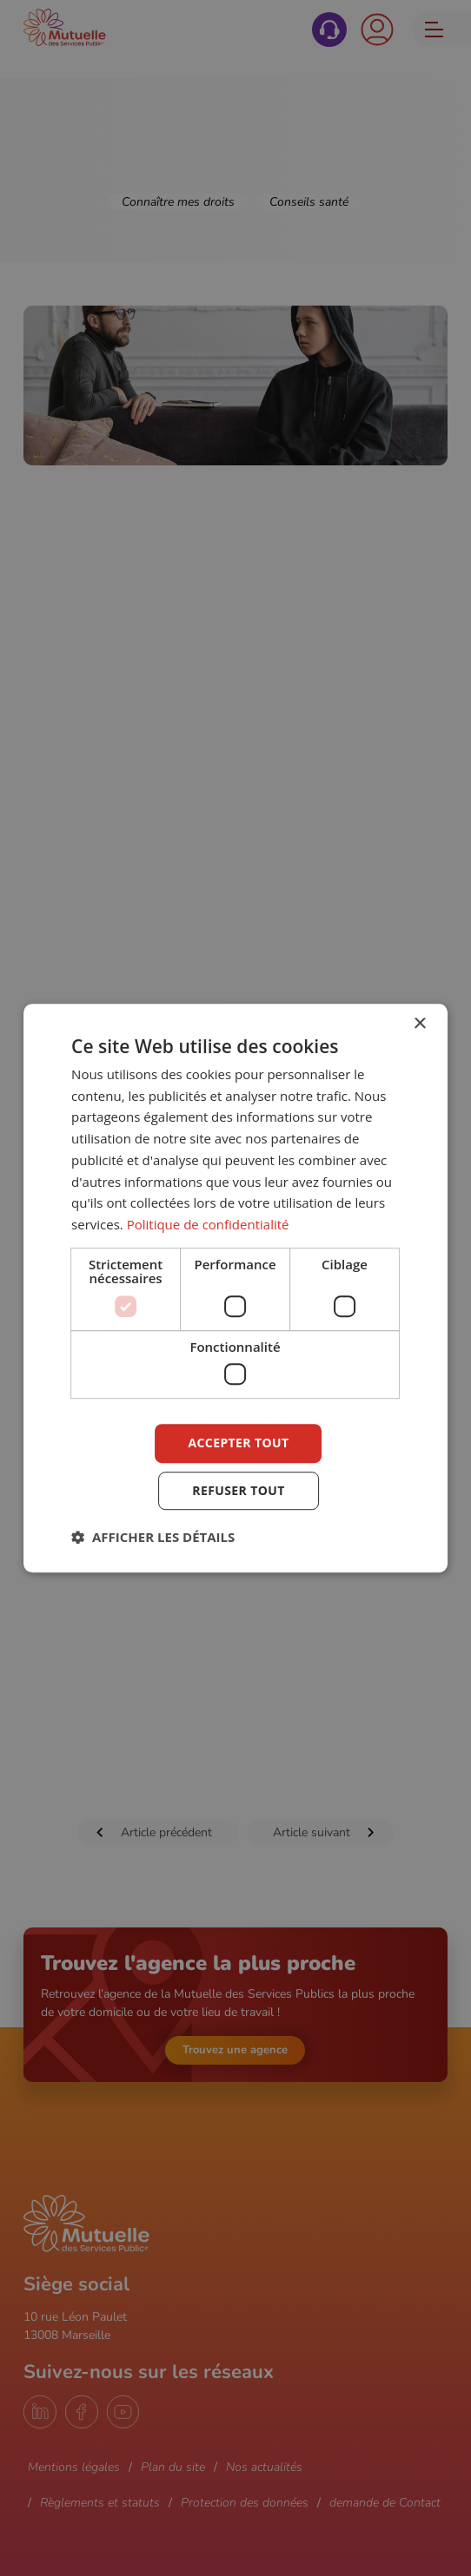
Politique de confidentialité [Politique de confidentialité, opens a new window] (208, 1224)
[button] (153, 1536)
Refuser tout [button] (238, 1490)
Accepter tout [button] (238, 1443)
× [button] (419, 1024)
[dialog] (235, 1288)
